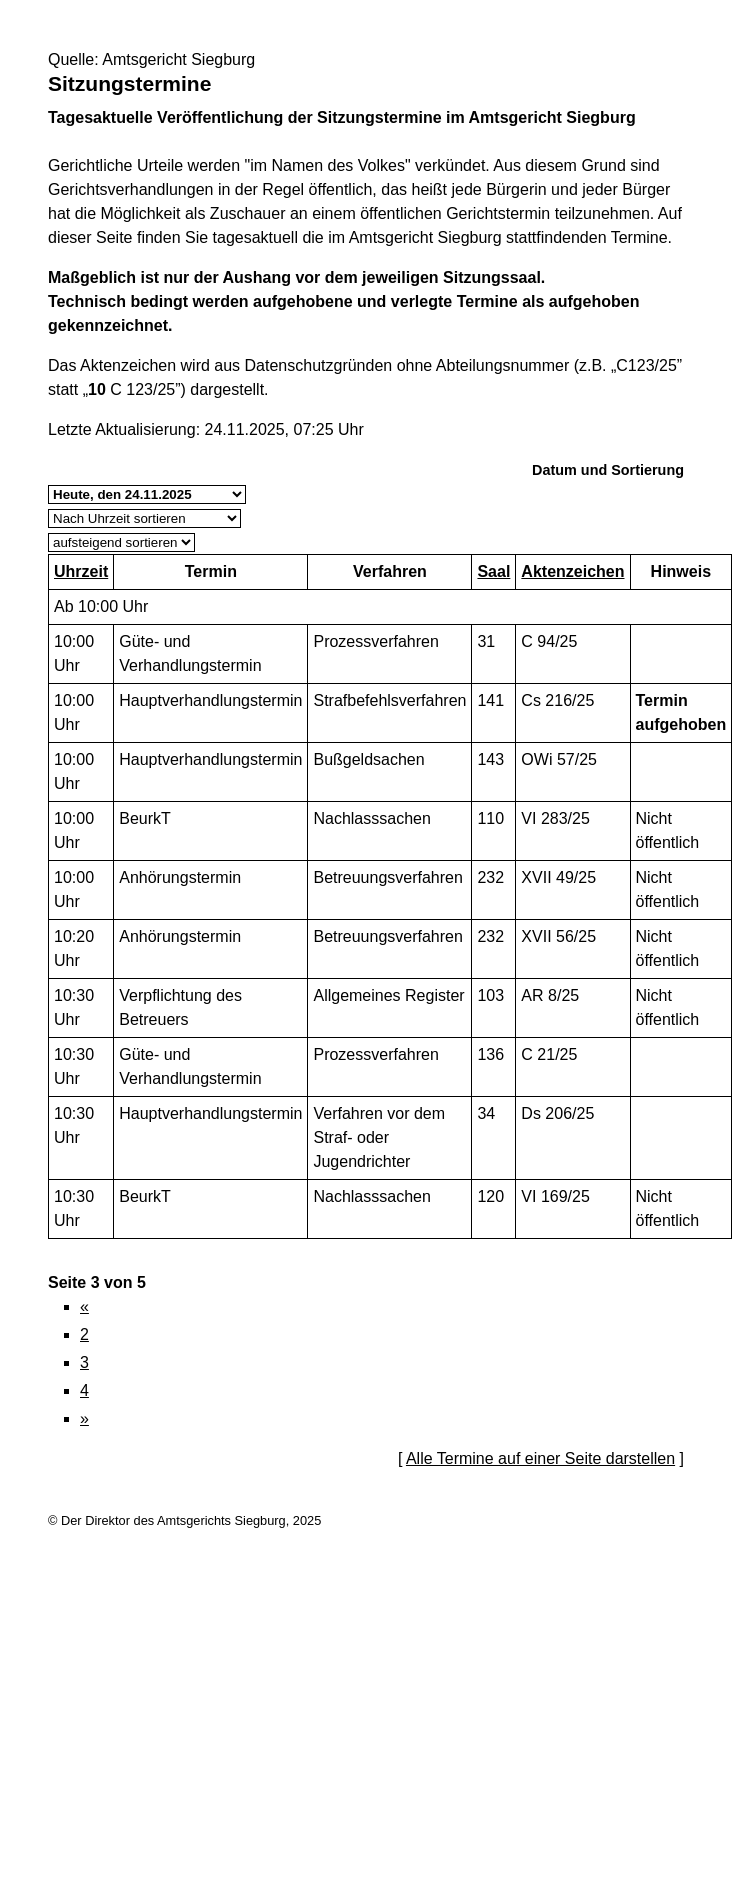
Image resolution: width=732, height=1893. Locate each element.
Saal (493, 571)
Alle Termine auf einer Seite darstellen (540, 1458)
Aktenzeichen (572, 571)
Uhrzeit (81, 571)
